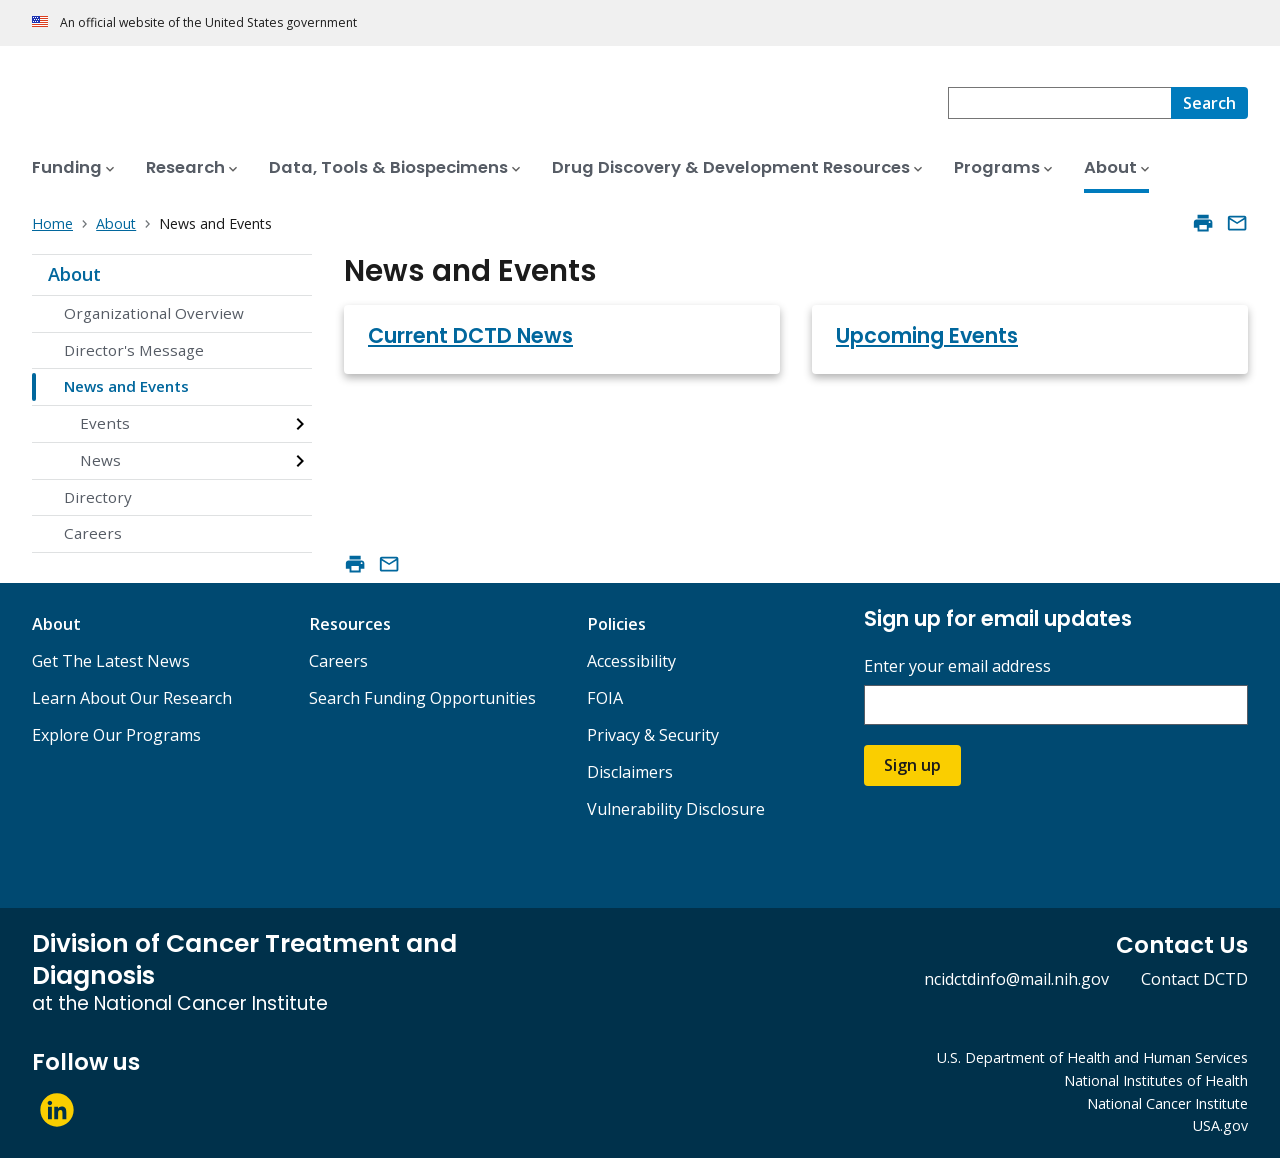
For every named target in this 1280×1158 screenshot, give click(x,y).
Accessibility (631, 661)
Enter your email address (957, 666)
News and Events (126, 386)
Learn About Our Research (132, 698)
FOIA (605, 698)
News (100, 460)
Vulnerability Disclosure (676, 809)
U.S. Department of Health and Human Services (1092, 1057)
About (74, 274)
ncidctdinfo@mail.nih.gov (1016, 979)
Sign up (912, 765)
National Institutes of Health (1156, 1080)
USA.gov (1220, 1125)
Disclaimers (630, 772)
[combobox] (1059, 103)
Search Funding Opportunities (422, 698)
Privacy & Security (653, 735)
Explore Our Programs (116, 735)
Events (105, 423)
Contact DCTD (1194, 979)
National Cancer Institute (1167, 1103)
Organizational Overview (154, 313)
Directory (98, 497)
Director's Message (134, 350)
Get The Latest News (111, 661)
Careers (93, 533)
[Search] (1209, 103)
